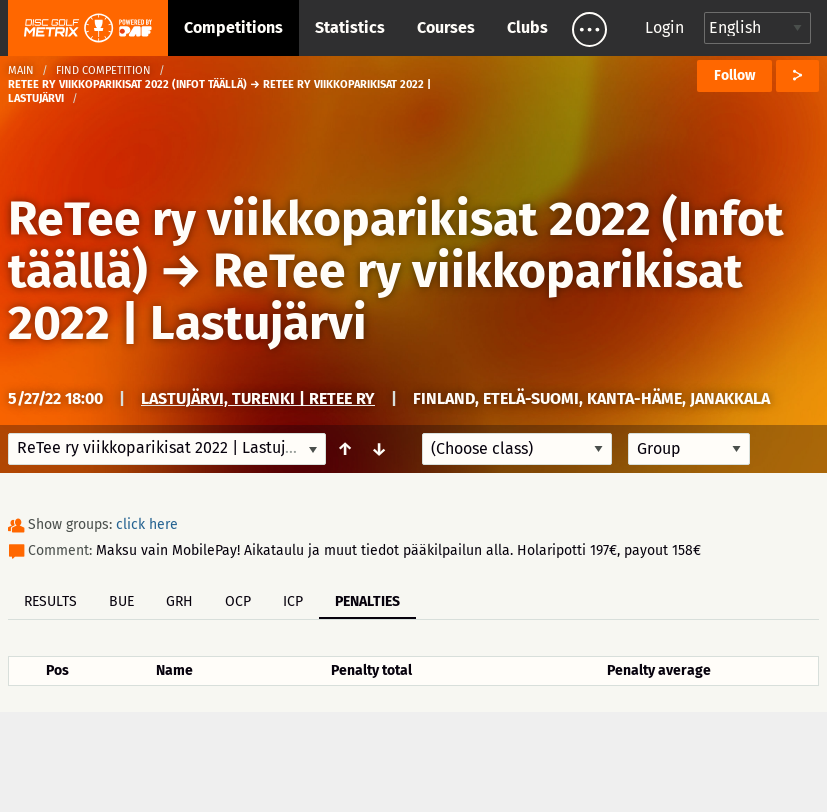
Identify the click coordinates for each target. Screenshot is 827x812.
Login (664, 27)
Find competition (103, 70)
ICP (293, 601)
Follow (734, 75)
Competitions (233, 27)
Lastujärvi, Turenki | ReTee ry (258, 398)
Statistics (350, 27)
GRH (179, 601)
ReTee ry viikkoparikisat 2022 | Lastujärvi (375, 297)
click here (147, 524)
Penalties (367, 601)
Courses (446, 27)
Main (21, 70)
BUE (121, 601)
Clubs (527, 27)
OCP (238, 601)
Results (50, 601)
